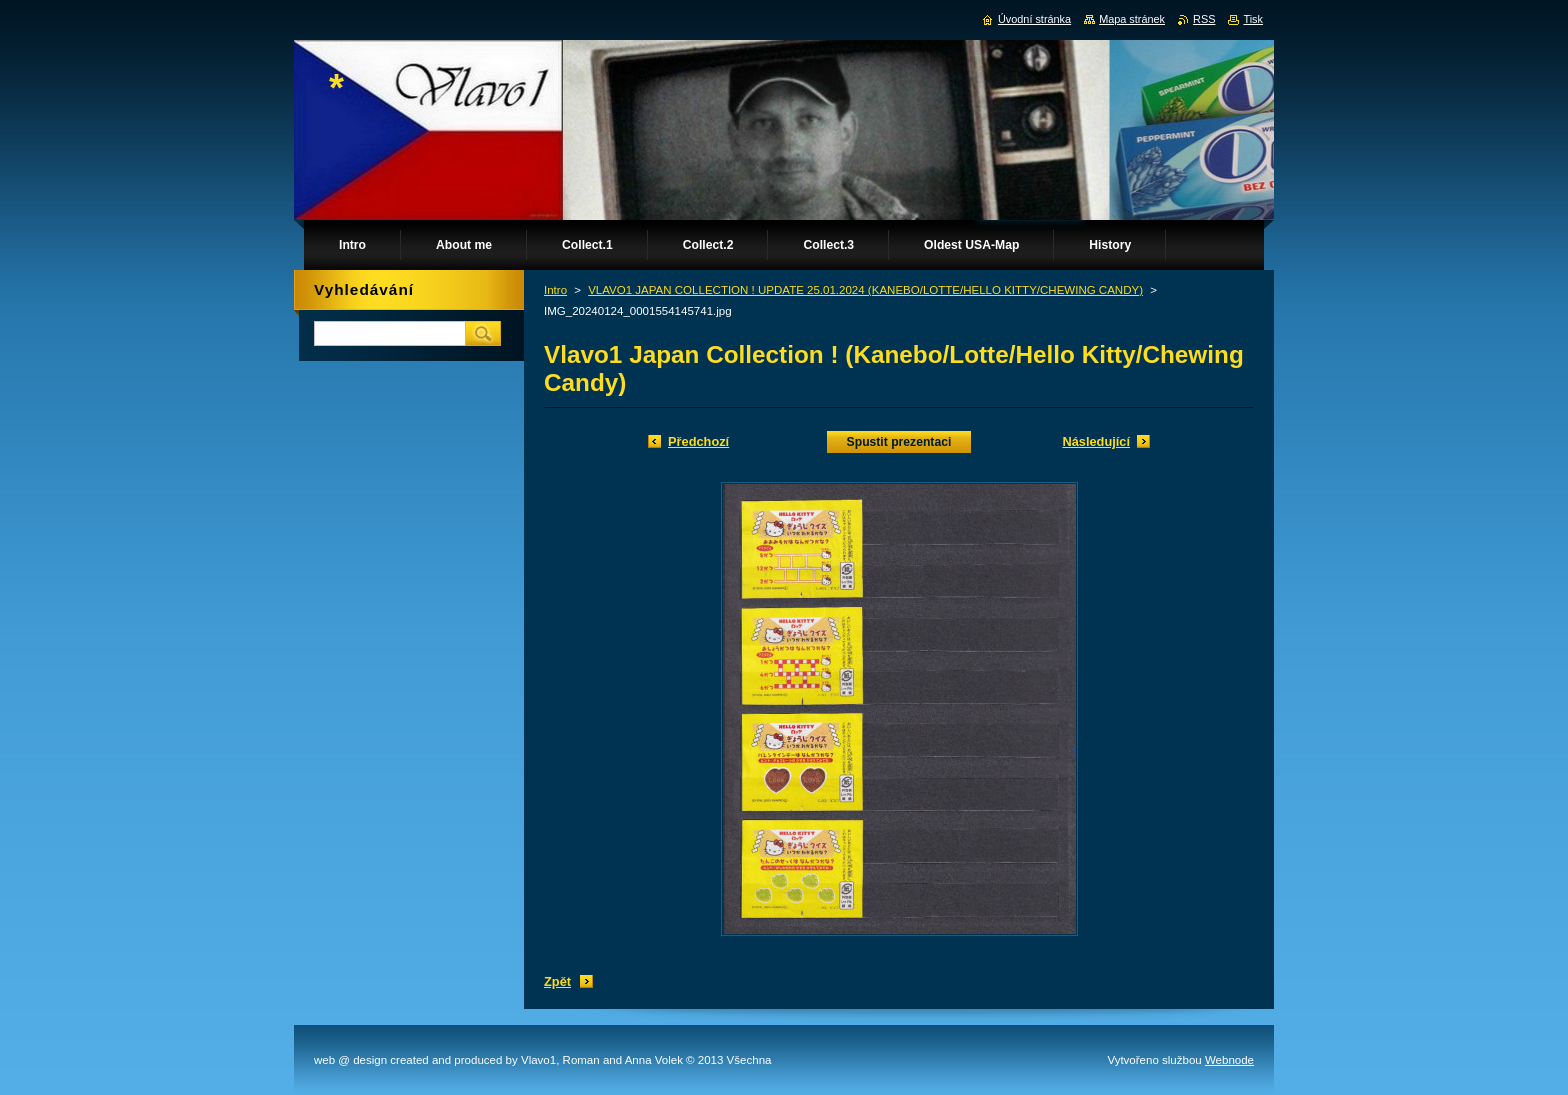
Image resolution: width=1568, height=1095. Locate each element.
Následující (1096, 441)
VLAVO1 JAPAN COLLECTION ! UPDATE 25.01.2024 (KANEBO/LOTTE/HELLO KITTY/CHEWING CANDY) (865, 290)
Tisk (1253, 19)
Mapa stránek (1132, 19)
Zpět (557, 981)
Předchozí (698, 441)
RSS (1204, 19)
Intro (555, 290)
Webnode (1229, 1060)
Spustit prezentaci (899, 442)
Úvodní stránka (1034, 19)
